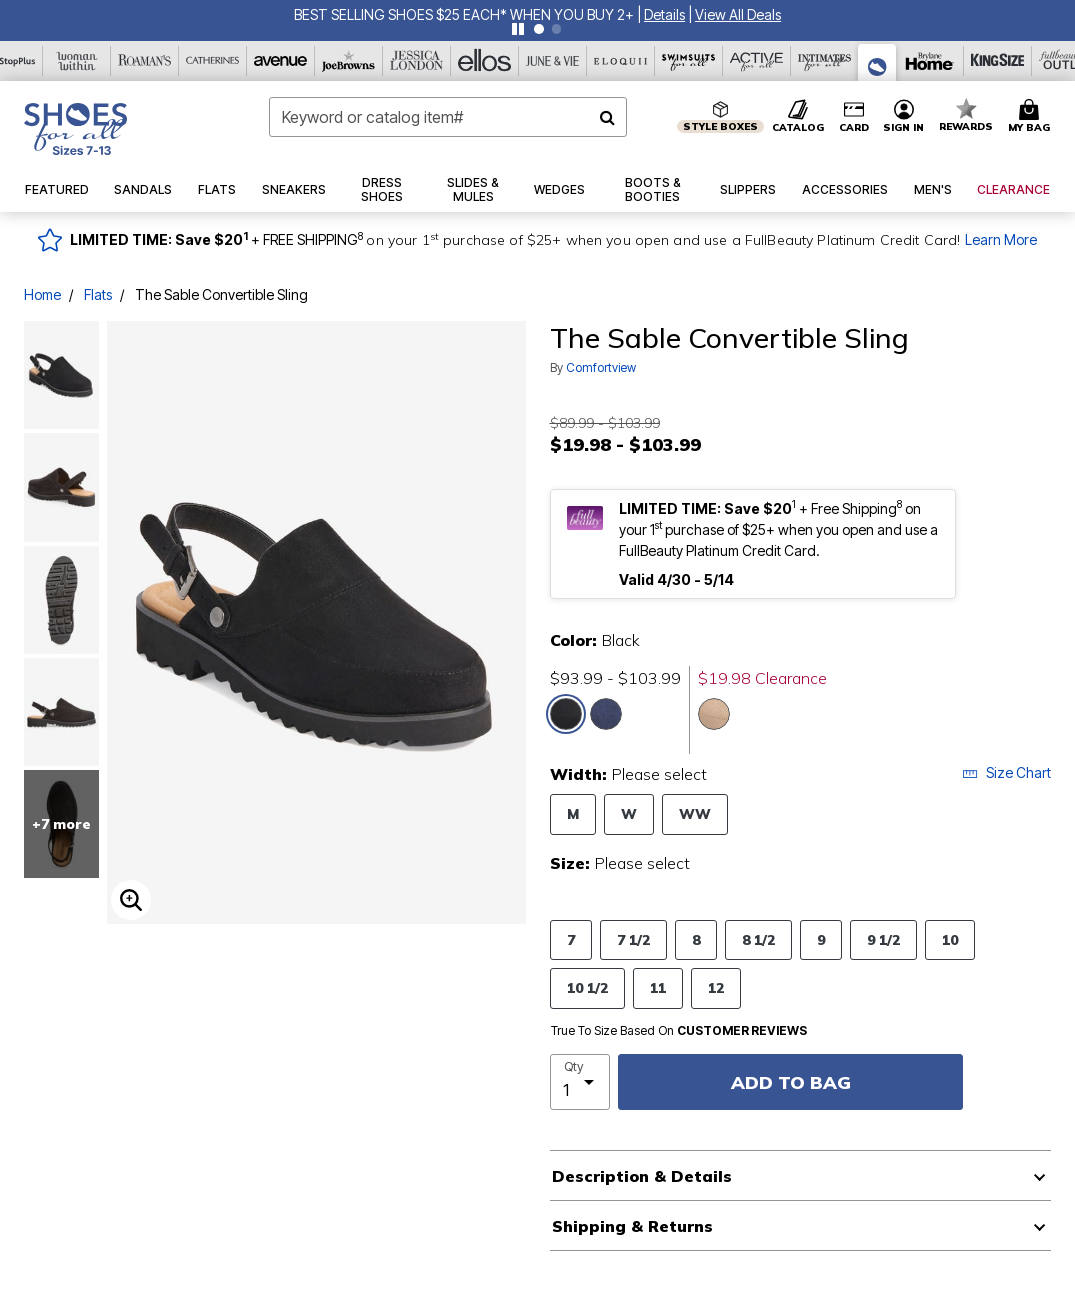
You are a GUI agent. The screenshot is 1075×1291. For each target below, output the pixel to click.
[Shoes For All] (877, 62)
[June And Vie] (553, 61)
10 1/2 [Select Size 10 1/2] (587, 987)
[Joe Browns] (349, 61)
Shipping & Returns (632, 1226)
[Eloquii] (621, 61)
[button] (664, 14)
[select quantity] (580, 1082)
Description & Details (642, 1176)
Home (42, 294)
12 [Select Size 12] (716, 987)
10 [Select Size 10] (950, 939)
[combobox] (448, 117)
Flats (98, 294)
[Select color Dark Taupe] (714, 714)
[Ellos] (485, 61)
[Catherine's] (213, 61)
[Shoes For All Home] (75, 129)
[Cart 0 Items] (1032, 117)
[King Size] (998, 61)
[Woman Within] (77, 61)
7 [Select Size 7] (571, 939)
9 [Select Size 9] (821, 939)
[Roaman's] (145, 61)
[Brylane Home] (930, 61)
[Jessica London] (417, 61)
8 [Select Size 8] (696, 939)
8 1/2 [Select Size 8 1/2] (758, 939)
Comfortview (601, 367)
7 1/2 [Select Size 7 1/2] (633, 939)
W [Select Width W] (629, 813)
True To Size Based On (679, 1031)
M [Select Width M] (573, 813)
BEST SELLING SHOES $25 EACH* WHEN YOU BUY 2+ (464, 14)
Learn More (1001, 239)
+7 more (61, 824)
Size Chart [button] (1006, 772)
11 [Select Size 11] (658, 987)
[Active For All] (757, 61)
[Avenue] (281, 61)
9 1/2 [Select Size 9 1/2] (883, 939)
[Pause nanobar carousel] (518, 29)
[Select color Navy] (606, 714)
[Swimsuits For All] (689, 61)
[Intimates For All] (825, 61)
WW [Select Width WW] (695, 813)
